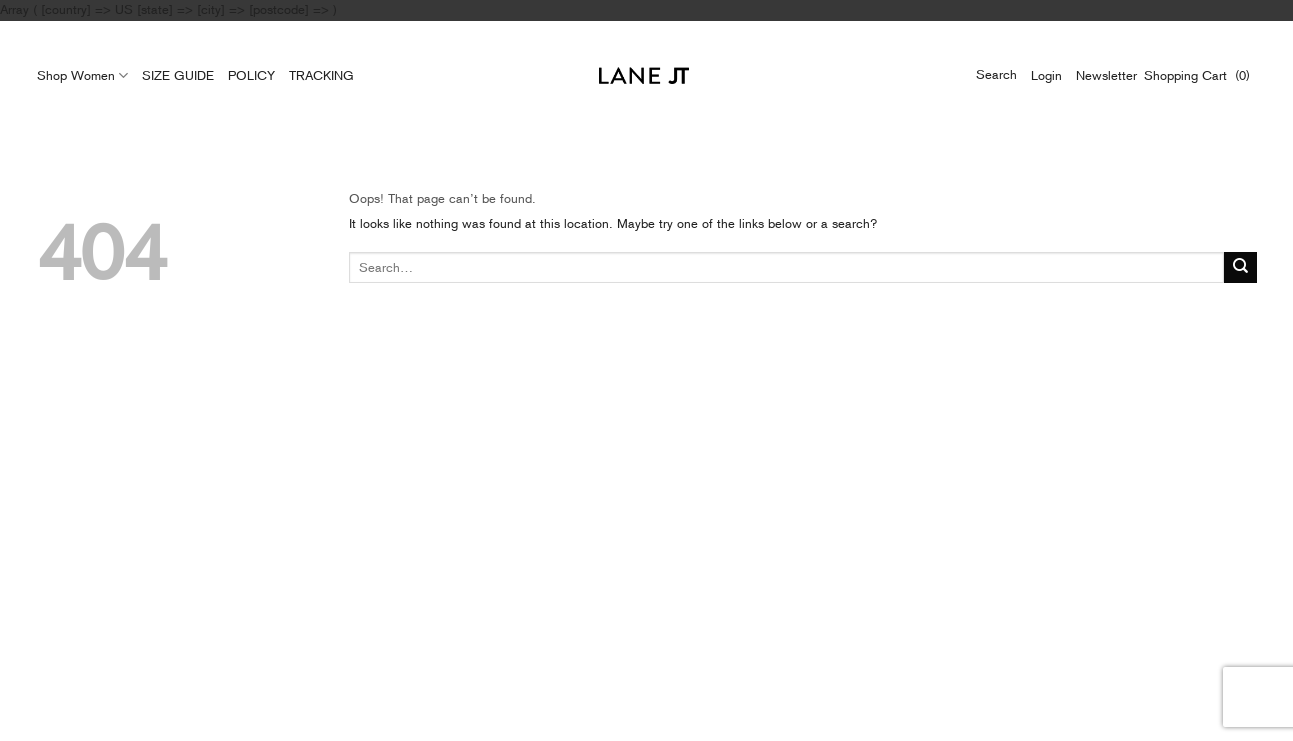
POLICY (251, 75)
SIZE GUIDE (178, 75)
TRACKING (321, 75)
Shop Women (82, 75)
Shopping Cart (1189, 75)
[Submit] (1240, 268)
